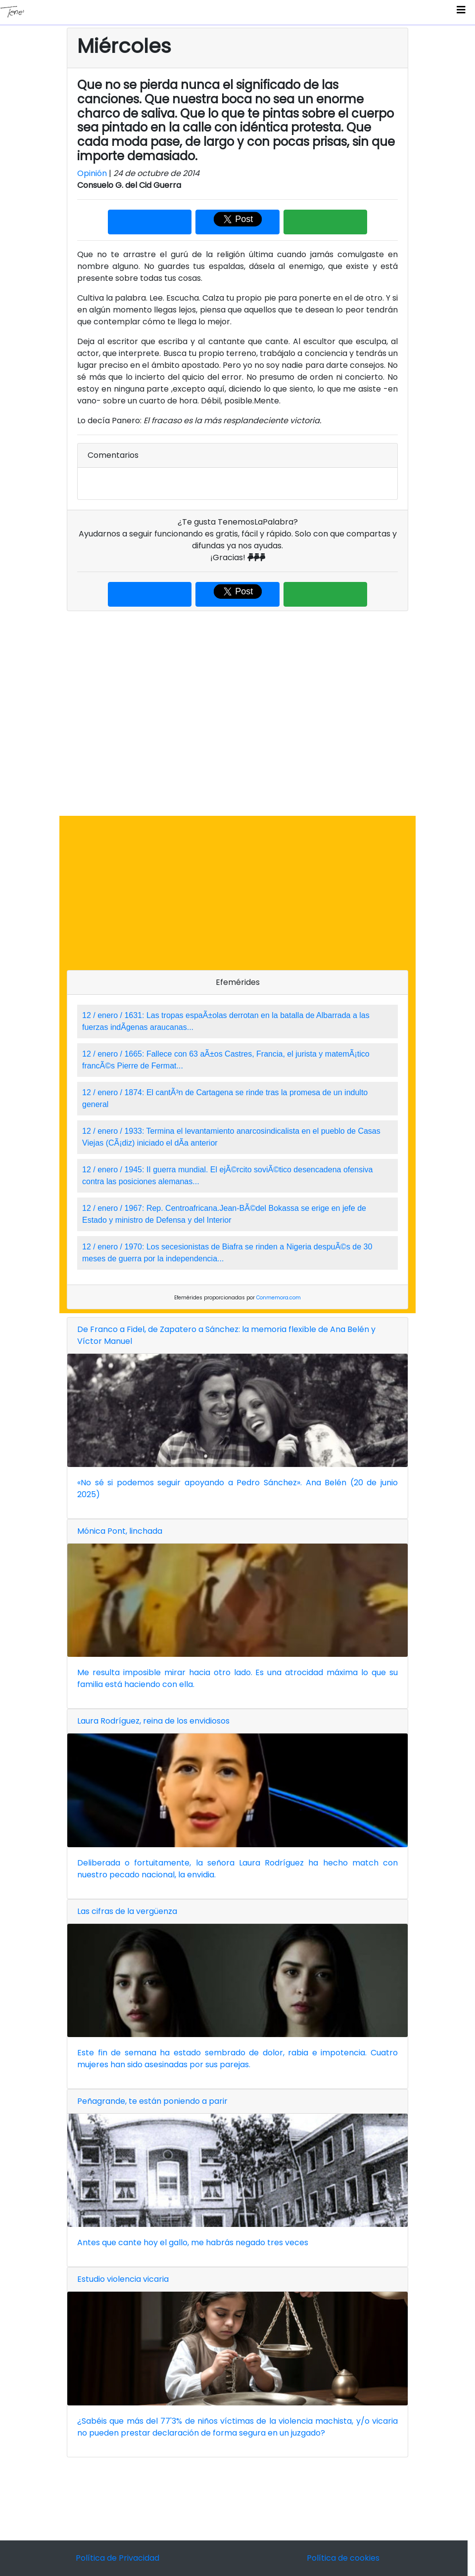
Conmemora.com (278, 1297)
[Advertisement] (237, 713)
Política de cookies (343, 2558)
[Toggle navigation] (461, 12)
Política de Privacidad (117, 2558)
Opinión (92, 173)
